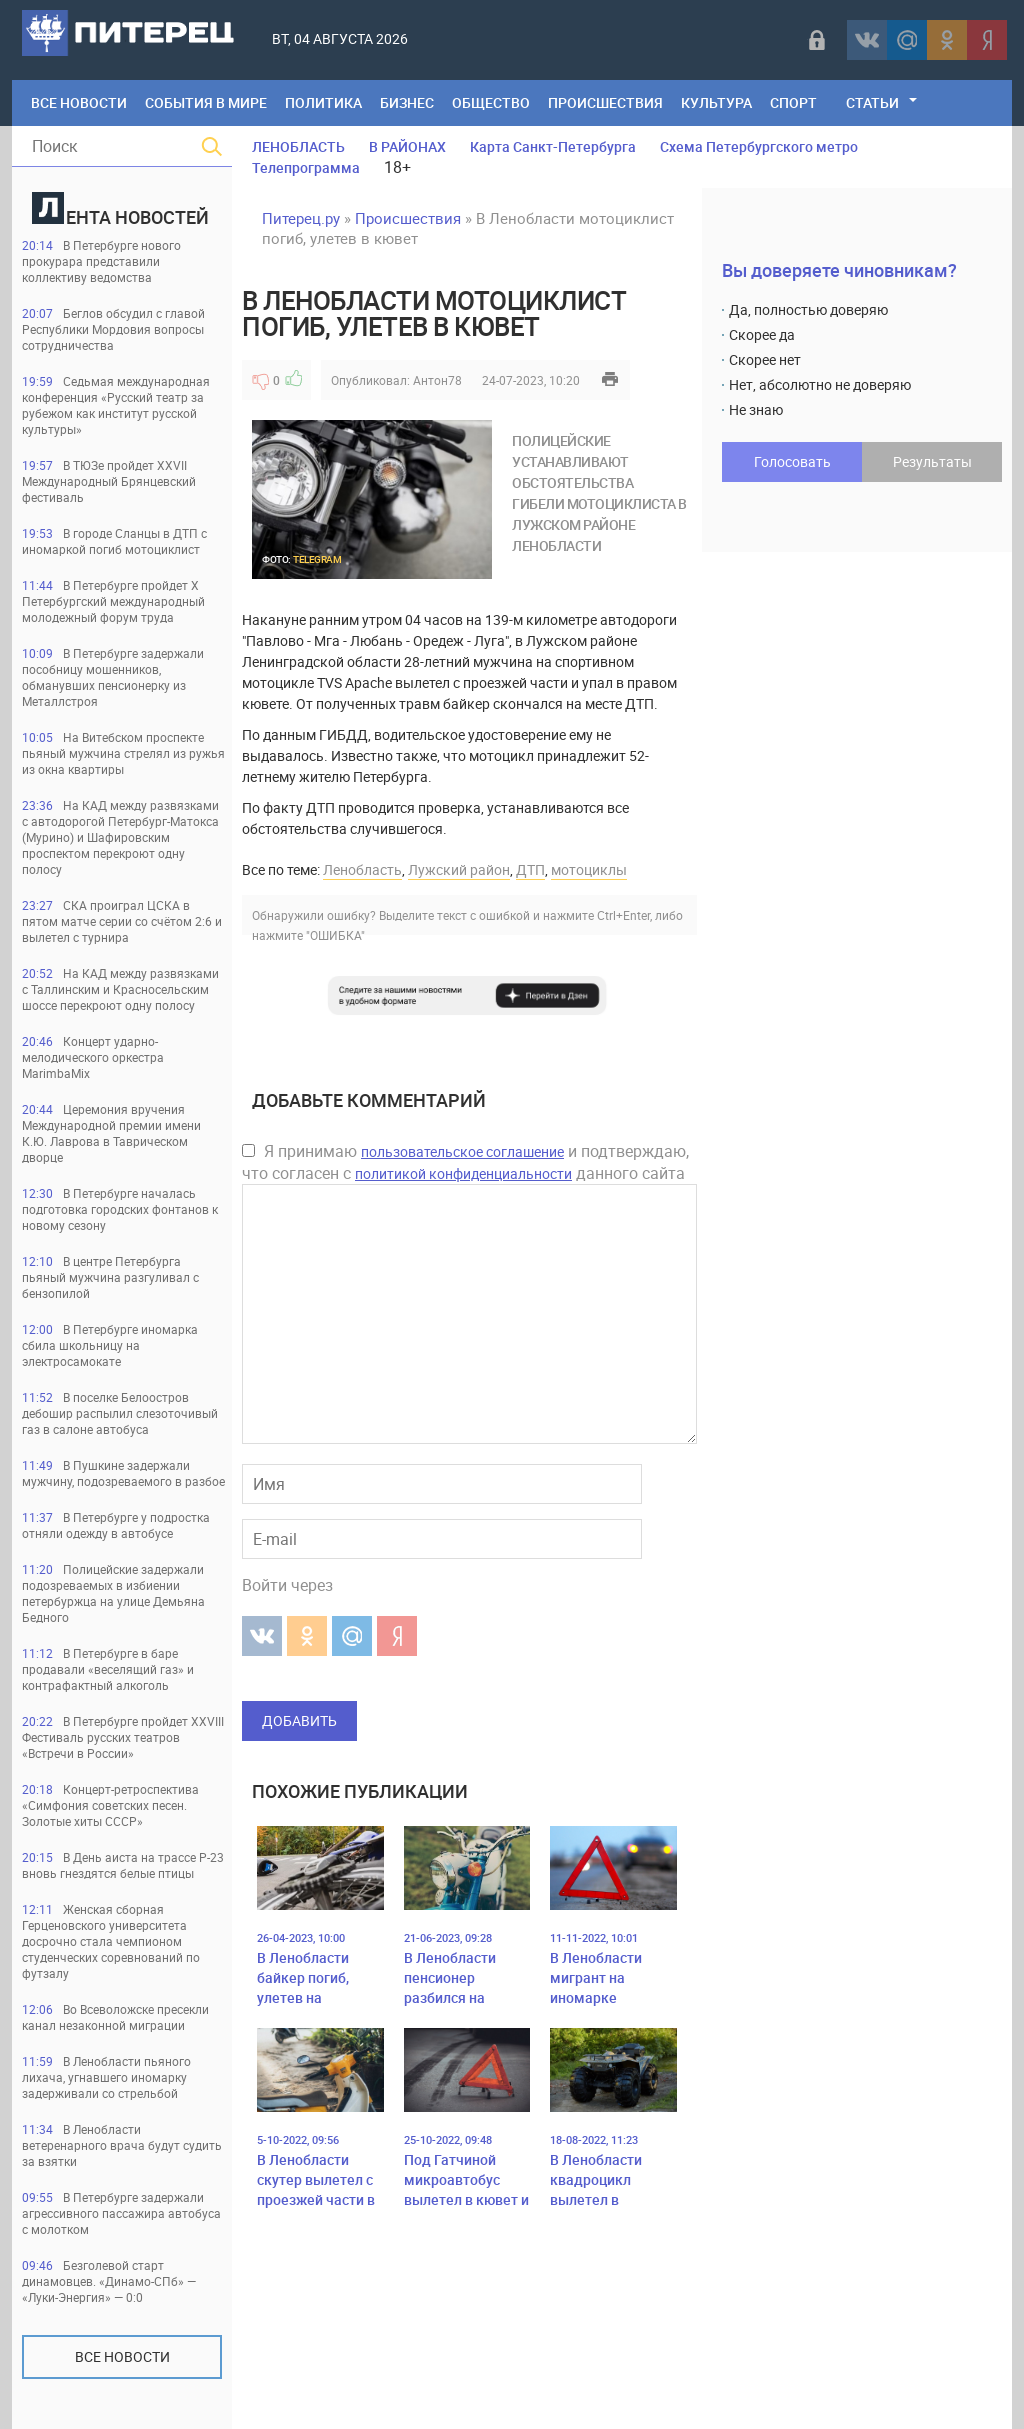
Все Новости (79, 102)
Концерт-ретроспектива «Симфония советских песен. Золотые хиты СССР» (110, 1805)
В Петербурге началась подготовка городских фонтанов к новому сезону (120, 1209)
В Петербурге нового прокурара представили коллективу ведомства (101, 261)
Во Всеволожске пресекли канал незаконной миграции (115, 2017)
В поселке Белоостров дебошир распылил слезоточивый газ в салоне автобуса (120, 1413)
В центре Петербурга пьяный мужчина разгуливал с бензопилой (110, 1277)
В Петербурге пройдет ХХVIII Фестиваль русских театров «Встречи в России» (123, 1737)
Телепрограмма (306, 167)
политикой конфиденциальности (463, 1173)
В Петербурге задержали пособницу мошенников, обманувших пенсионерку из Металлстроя (113, 677)
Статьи (872, 102)
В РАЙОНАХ (407, 146)
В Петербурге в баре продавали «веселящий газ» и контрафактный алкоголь (108, 1669)
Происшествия (605, 102)
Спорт (793, 102)
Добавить (299, 1720)
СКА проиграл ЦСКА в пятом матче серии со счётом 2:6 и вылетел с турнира (122, 921)
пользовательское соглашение (462, 1151)
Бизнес (407, 102)
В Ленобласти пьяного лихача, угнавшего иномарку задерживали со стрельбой (106, 2077)
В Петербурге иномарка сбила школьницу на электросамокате (110, 1345)
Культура (716, 102)
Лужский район (459, 869)
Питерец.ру (301, 218)
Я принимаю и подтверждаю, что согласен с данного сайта (465, 1162)
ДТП (530, 869)
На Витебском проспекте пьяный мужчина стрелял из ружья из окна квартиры (123, 753)
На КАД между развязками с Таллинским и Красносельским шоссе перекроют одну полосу (120, 989)
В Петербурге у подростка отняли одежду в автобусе (116, 1525)
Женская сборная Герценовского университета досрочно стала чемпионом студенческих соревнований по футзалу (111, 1941)
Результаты (932, 461)
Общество (491, 102)
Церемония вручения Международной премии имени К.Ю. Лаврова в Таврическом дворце (111, 1133)
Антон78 (437, 380)
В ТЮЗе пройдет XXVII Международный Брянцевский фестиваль (109, 481)
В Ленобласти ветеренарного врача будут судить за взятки (122, 2145)
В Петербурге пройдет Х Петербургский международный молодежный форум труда (113, 601)
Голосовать (792, 461)
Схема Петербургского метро (759, 146)
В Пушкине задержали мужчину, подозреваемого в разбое (123, 1473)
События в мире (206, 102)
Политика (323, 102)
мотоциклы (589, 869)
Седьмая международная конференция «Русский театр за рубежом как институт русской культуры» (116, 405)
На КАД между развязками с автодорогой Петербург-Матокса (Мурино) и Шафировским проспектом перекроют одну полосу (120, 837)
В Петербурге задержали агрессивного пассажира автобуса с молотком (121, 2213)
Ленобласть (362, 869)
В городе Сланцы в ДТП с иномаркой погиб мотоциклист (114, 541)
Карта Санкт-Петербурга (553, 146)
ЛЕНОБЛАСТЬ (298, 146)
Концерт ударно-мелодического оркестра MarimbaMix (93, 1057)
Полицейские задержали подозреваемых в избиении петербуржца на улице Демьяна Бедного (113, 1593)
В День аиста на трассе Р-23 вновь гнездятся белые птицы (123, 1865)
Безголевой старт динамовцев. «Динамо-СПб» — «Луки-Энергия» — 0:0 (109, 2281)
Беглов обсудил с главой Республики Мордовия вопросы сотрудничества (113, 329)
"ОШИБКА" (335, 935)
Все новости (122, 2356)
